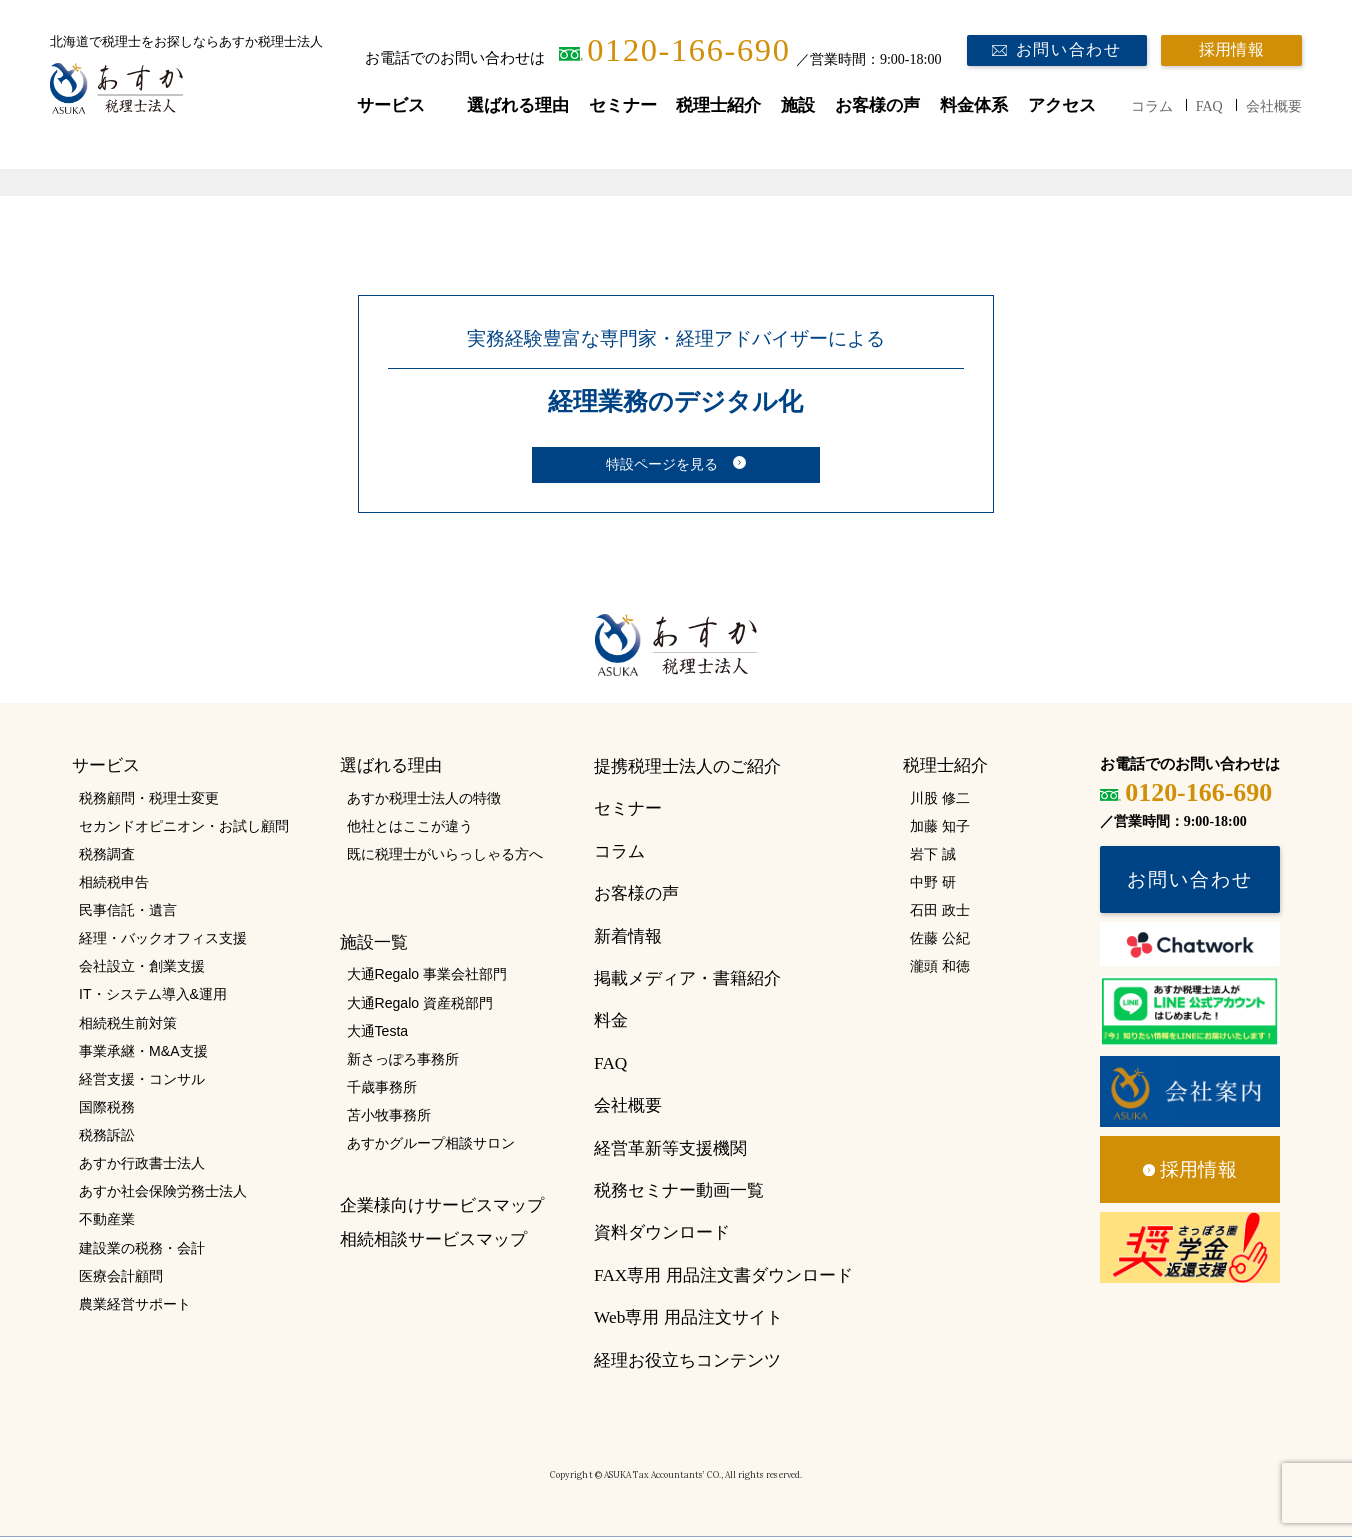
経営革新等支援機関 (670, 1148)
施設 (798, 105)
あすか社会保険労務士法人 (163, 1191)
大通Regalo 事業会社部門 (427, 974)
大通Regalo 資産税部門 (420, 1003)
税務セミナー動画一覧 (679, 1190)
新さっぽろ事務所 (403, 1059)
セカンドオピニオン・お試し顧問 (184, 826)
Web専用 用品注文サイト (688, 1317)
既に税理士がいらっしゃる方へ (445, 854)
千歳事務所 (382, 1087)
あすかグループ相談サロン (431, 1143)
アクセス (1062, 105)
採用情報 (1231, 50)
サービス (391, 105)
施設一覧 (374, 942)
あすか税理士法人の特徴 (424, 798)
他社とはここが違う (410, 826)
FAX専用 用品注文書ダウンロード (723, 1275)
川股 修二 (940, 798)
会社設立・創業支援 (142, 966)
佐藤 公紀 (940, 938)
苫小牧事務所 (389, 1115)
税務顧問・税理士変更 (149, 798)
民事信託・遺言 (128, 910)
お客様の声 (877, 105)
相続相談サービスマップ (433, 1239)
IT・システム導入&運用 (153, 994)
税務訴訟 (107, 1135)
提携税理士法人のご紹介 (687, 766)
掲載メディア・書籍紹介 (687, 978)
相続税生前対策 (128, 1023)
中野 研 (933, 882)
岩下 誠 (933, 854)
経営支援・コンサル (142, 1079)
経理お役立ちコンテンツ (687, 1360)
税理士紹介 (718, 105)
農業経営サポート (135, 1304)
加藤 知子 (940, 826)
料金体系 (974, 105)
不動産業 (107, 1219)
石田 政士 (940, 910)
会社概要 (1274, 106)
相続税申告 (114, 882)
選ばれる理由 (518, 105)
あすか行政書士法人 (142, 1163)
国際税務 (107, 1107)
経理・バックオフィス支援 (163, 938)
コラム (1152, 106)
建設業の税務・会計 (142, 1248)
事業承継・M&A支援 (143, 1051)
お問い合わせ (1069, 50)
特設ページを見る (662, 464)
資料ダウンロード (662, 1232)
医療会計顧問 (121, 1276)
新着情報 (628, 936)
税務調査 (107, 854)
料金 (611, 1020)
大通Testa (378, 1031)
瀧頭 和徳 (940, 966)
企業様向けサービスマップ (442, 1205)
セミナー (623, 105)
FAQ (1209, 106)
